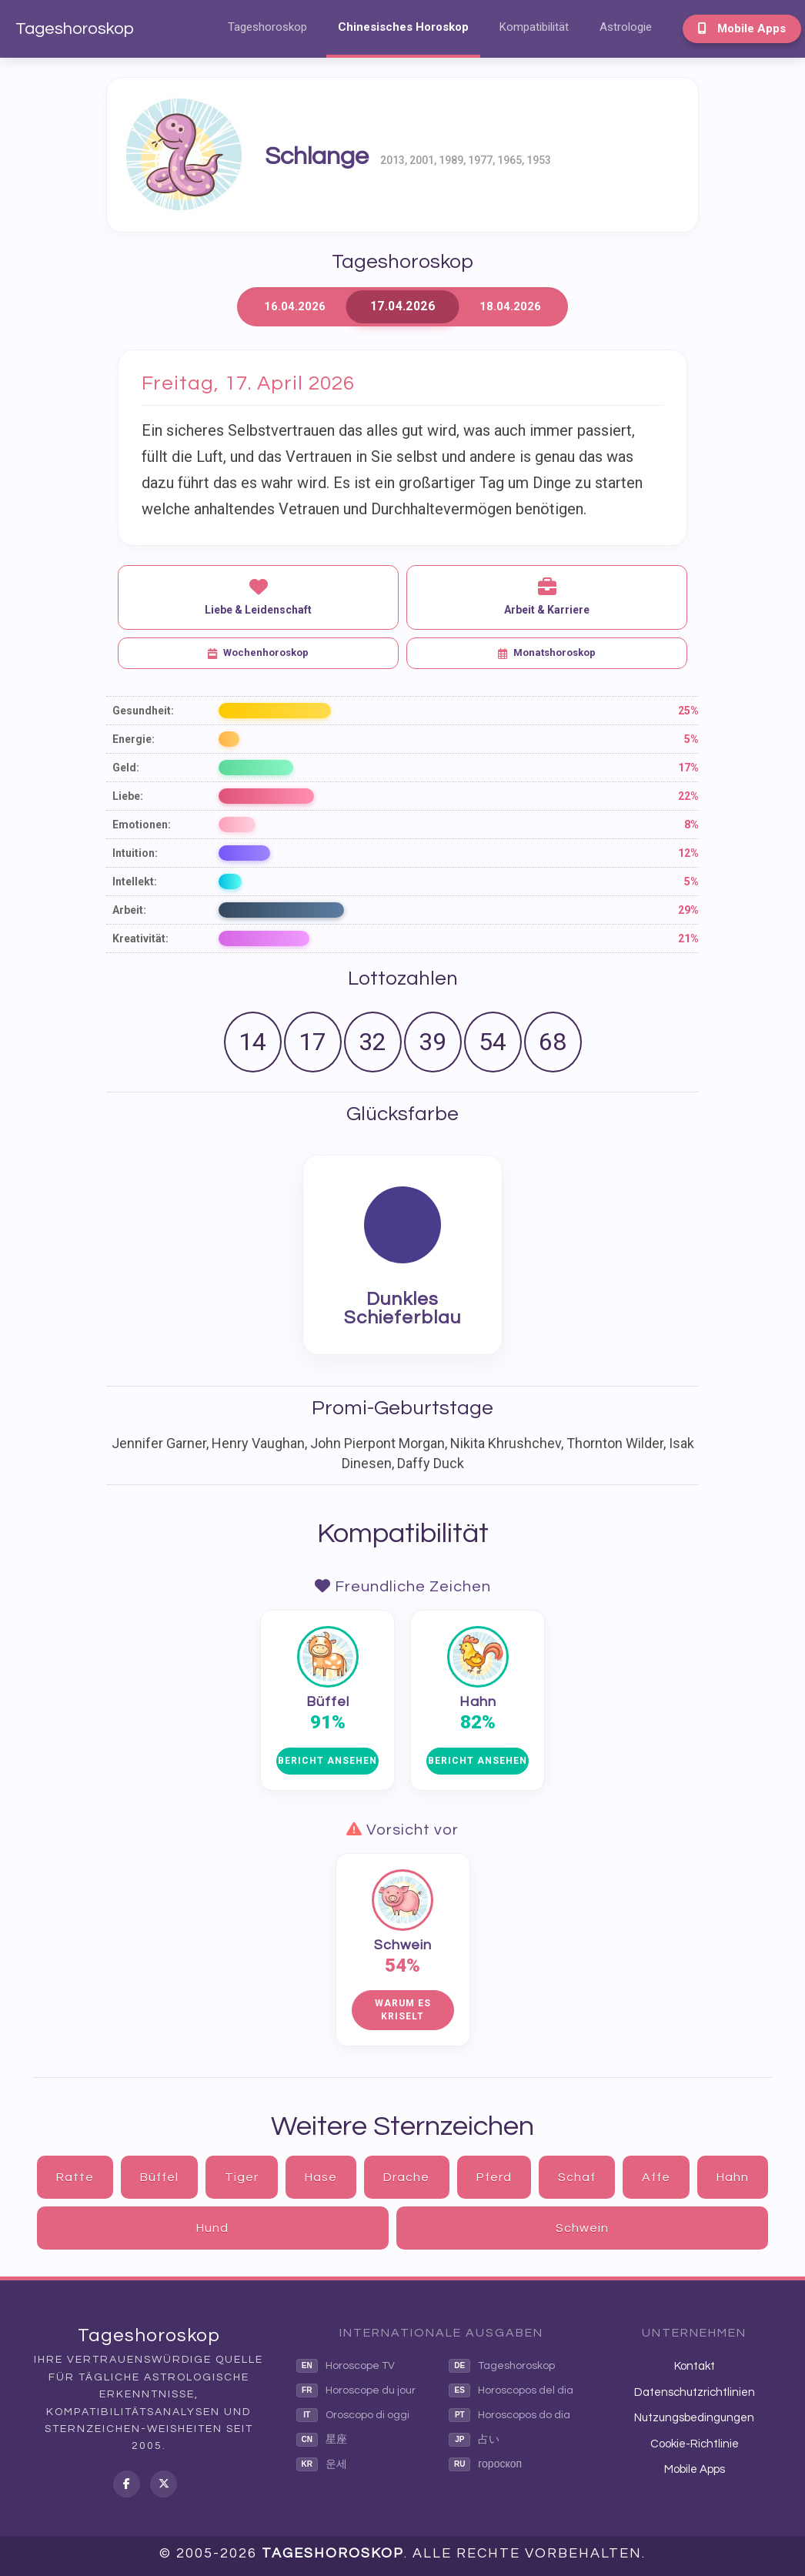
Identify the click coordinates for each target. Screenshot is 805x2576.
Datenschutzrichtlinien (694, 2392)
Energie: (133, 739)
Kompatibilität (534, 27)
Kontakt (694, 2366)
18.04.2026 (510, 306)
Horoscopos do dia (509, 2415)
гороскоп (485, 2464)
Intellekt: (134, 881)
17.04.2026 (402, 306)
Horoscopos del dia (511, 2390)
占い (474, 2440)
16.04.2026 (295, 306)
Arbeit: (129, 910)
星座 (321, 2440)
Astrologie (626, 27)
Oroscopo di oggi (352, 2415)
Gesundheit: (143, 710)
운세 (321, 2464)
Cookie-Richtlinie (694, 2444)
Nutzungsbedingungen (694, 2418)
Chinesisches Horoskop (403, 27)
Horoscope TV (345, 2366)
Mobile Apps (742, 28)
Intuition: (135, 853)
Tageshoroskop (74, 29)
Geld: (125, 767)
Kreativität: (140, 938)
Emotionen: (141, 824)
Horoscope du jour (356, 2390)
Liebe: (127, 796)
